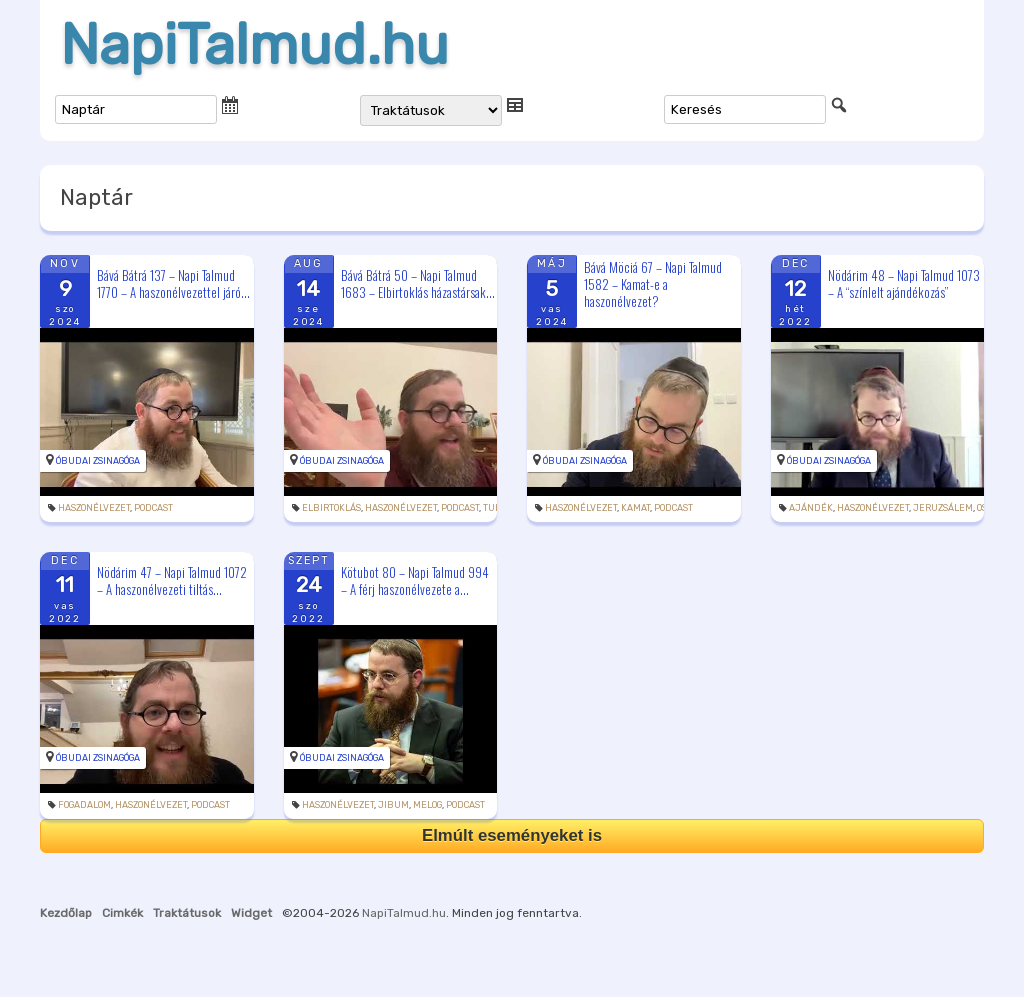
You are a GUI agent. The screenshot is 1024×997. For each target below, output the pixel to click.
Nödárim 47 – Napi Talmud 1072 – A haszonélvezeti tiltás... (172, 580)
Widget (251, 913)
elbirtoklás (331, 508)
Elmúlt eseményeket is (512, 835)
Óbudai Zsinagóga (98, 461)
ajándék (811, 508)
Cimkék (122, 913)
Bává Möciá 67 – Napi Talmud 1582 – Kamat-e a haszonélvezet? (653, 284)
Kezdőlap (66, 913)
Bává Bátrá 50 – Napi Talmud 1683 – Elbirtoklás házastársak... (418, 283)
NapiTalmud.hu (254, 45)
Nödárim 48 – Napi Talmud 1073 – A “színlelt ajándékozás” (904, 283)
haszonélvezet (94, 508)
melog (427, 805)
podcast (153, 508)
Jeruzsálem (943, 508)
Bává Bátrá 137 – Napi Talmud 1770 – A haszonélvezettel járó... (173, 283)
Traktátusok (187, 913)
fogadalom (84, 805)
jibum (393, 805)
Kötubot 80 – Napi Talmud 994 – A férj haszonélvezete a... (415, 580)
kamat (635, 508)
